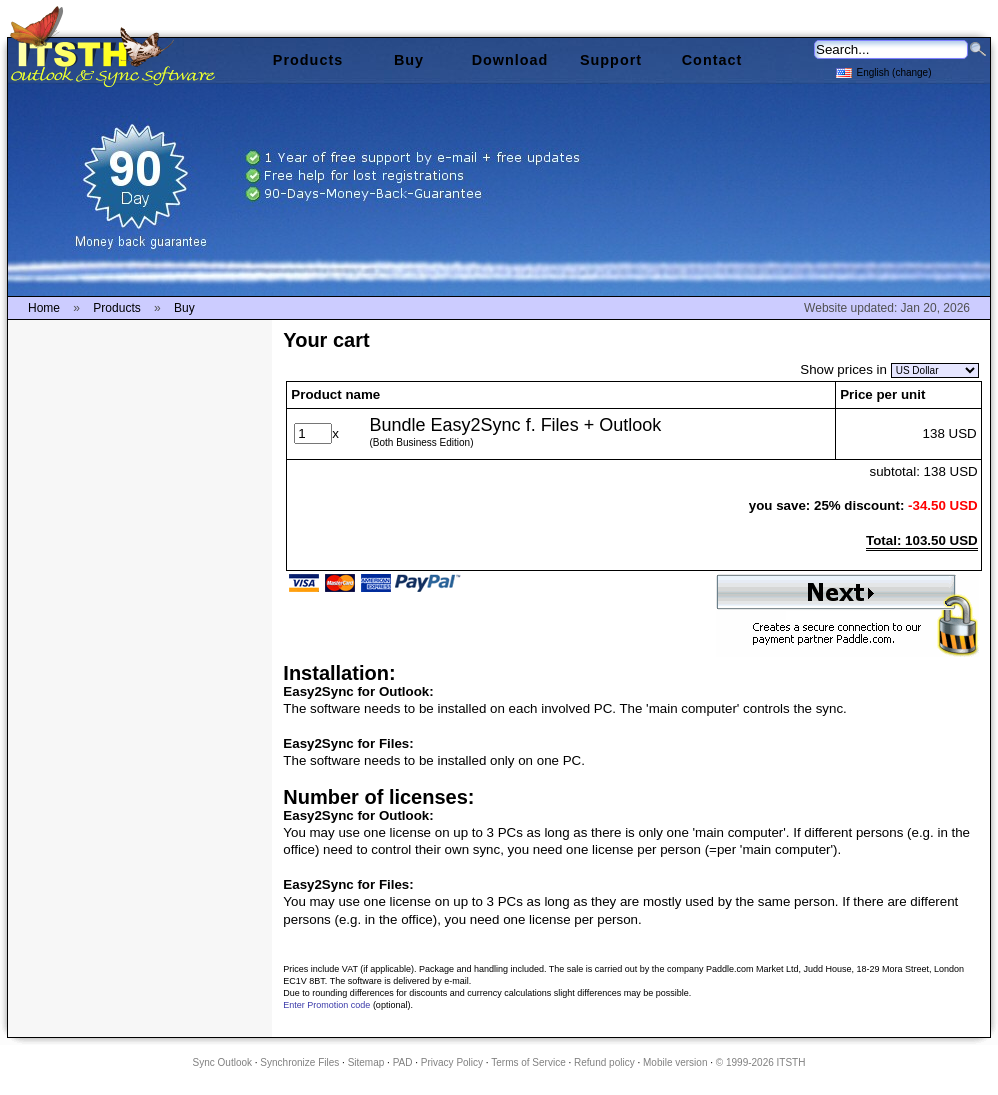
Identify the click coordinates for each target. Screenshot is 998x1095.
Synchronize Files (299, 1062)
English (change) (883, 71)
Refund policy (604, 1062)
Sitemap (366, 1062)
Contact (712, 60)
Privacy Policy (452, 1062)
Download (510, 60)
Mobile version (675, 1062)
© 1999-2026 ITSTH (761, 1062)
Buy (409, 60)
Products (308, 60)
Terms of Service (528, 1062)
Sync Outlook (222, 1062)
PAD (403, 1062)
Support (611, 60)
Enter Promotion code (326, 1005)
